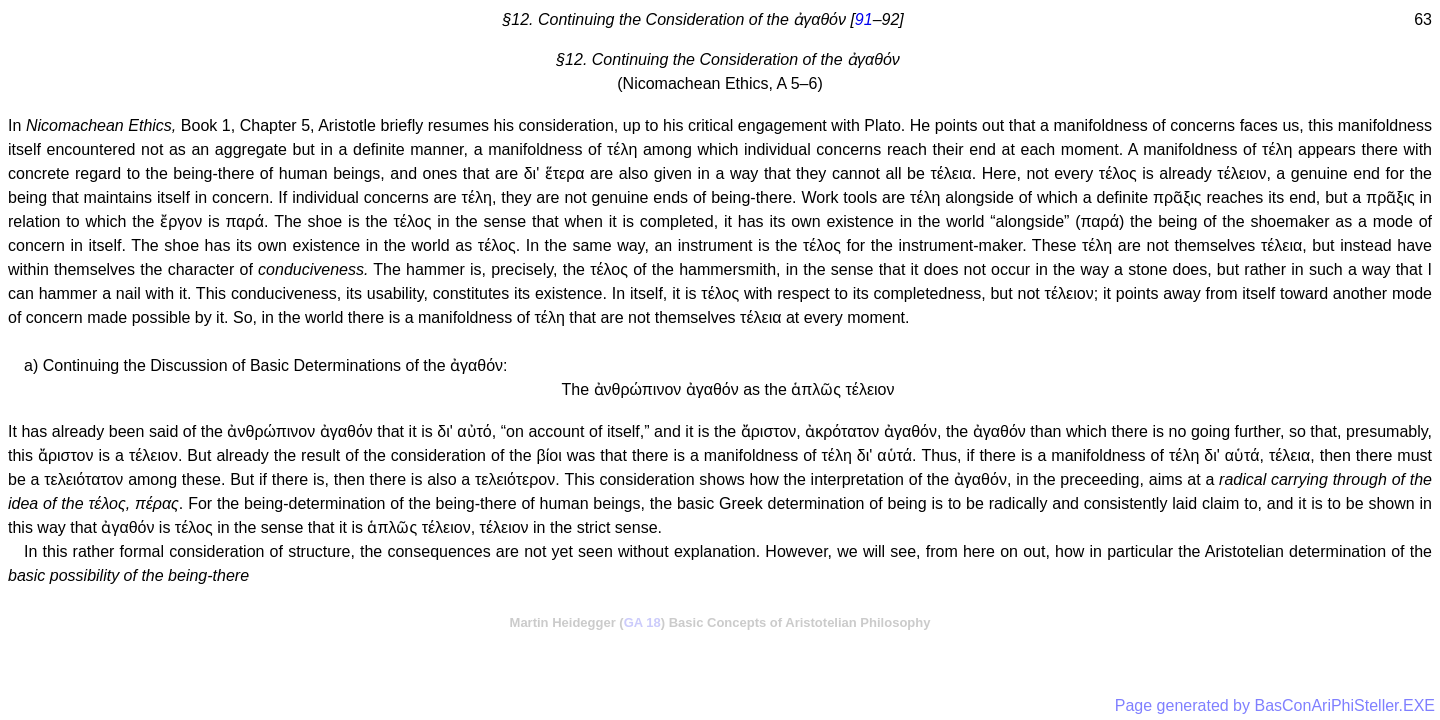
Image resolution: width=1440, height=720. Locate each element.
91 (864, 19)
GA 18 (642, 622)
